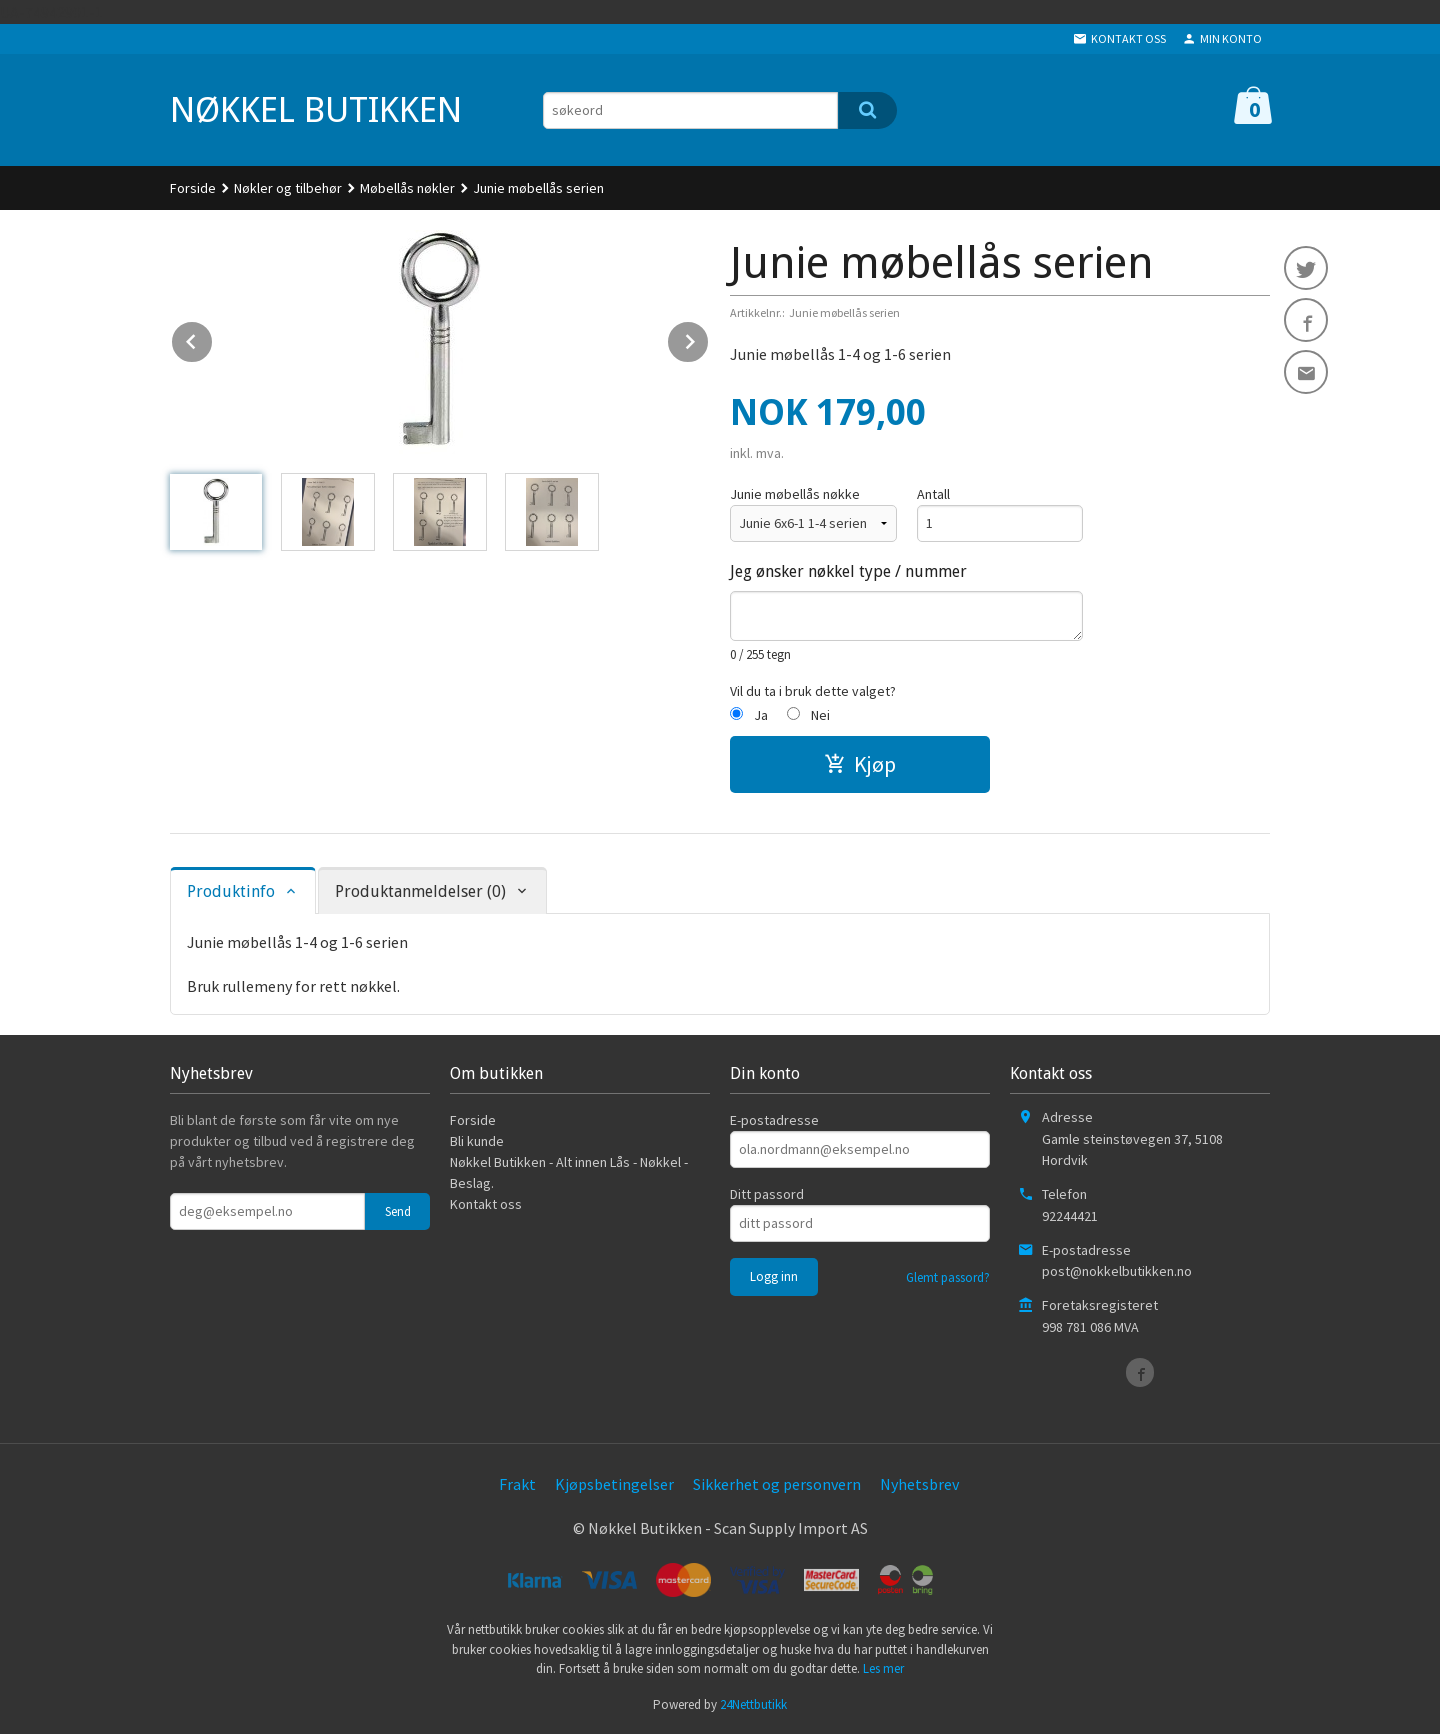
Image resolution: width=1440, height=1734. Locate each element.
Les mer (883, 1668)
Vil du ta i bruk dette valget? (813, 691)
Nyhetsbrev (919, 1484)
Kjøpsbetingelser (614, 1484)
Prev (213, 338)
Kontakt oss (486, 1204)
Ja (761, 715)
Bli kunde (477, 1141)
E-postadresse (774, 1120)
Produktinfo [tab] (231, 891)
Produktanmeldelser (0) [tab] (420, 891)
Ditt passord (767, 1194)
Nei (820, 715)
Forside (193, 188)
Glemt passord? (948, 1277)
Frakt (517, 1484)
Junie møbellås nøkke (795, 494)
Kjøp (860, 764)
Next (709, 338)
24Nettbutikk (753, 1704)
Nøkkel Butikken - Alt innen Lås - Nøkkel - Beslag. (569, 1172)
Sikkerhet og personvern (777, 1484)
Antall (933, 494)
